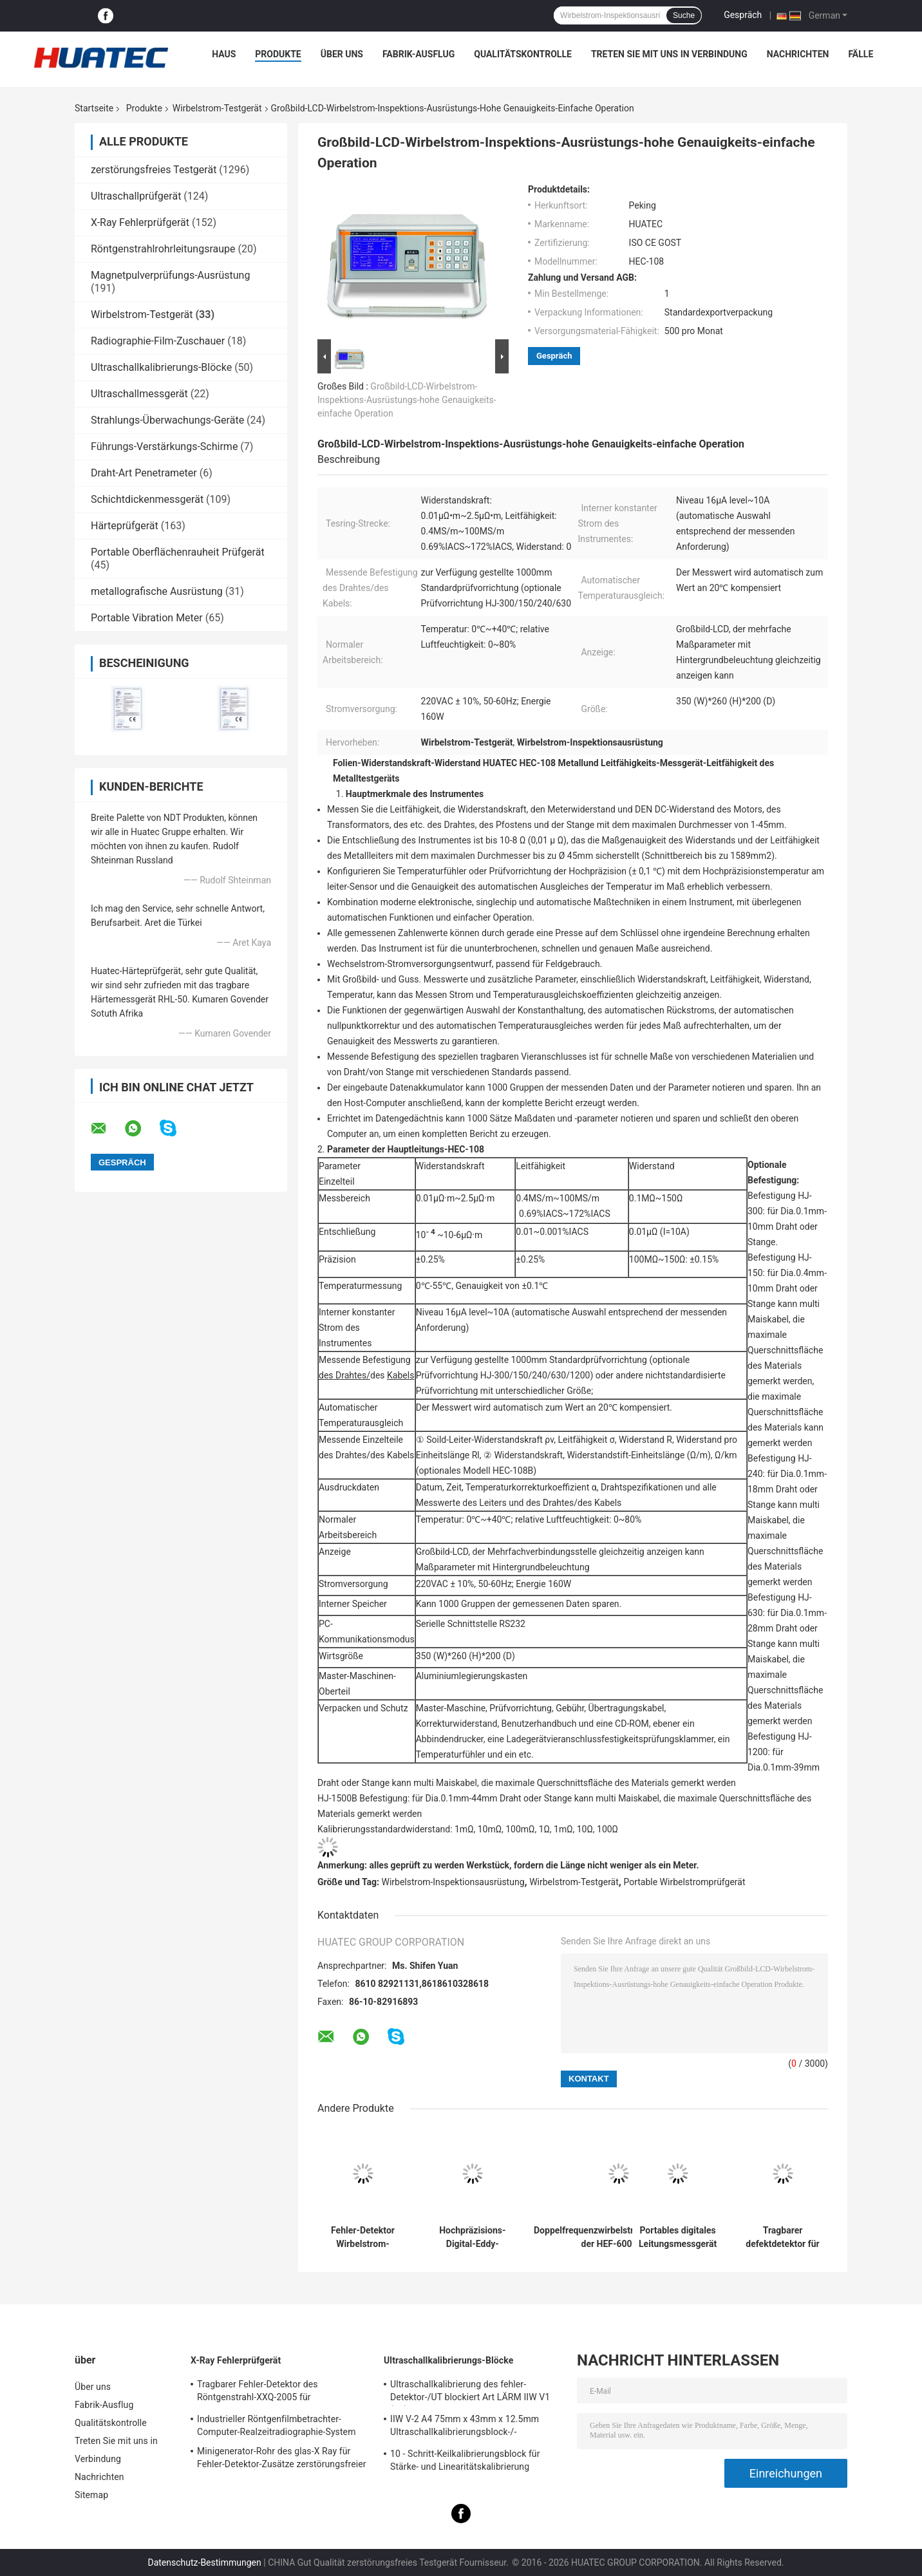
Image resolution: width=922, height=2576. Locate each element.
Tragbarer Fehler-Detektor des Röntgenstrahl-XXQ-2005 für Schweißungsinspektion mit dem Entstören (284, 2392)
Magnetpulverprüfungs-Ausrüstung (170, 275)
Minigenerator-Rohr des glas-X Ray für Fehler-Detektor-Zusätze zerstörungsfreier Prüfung (281, 2459)
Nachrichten (798, 54)
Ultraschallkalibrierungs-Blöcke (161, 367)
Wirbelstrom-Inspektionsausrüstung (453, 1882)
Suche (684, 15)
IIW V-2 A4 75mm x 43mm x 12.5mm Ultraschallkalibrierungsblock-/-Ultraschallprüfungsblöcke (464, 2427)
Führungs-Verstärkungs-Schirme (164, 446)
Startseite (94, 108)
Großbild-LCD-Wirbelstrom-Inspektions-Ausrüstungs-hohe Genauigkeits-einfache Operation (406, 399)
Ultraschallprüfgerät (136, 196)
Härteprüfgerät (124, 526)
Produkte (278, 54)
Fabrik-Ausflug (418, 54)
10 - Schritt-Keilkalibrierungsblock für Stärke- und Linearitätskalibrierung (465, 2460)
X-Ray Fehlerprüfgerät (140, 222)
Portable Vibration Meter (147, 618)
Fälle (860, 54)
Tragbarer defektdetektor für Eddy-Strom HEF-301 (782, 2237)
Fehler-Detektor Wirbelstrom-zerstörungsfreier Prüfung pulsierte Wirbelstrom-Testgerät (363, 2237)
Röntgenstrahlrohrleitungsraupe (163, 249)
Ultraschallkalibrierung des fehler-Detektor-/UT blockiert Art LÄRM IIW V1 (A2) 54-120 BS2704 (470, 2392)
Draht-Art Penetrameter (144, 473)
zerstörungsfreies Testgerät (153, 170)
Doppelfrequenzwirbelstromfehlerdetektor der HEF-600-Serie (619, 2237)
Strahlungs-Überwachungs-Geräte (167, 420)
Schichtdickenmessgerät (147, 499)
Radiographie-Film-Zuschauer (158, 341)
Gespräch (743, 15)
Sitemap (91, 2495)
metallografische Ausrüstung (157, 591)
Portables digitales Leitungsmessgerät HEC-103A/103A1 (678, 2237)
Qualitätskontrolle (523, 54)
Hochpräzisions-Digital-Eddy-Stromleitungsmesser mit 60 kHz (472, 2237)
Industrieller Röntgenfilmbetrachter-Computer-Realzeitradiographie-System (276, 2425)
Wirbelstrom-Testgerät (217, 108)
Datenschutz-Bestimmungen (204, 2562)
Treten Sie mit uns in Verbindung (669, 54)
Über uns (342, 54)
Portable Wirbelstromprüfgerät (684, 1882)
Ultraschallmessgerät (139, 394)
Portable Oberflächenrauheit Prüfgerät (178, 552)
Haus (224, 54)
